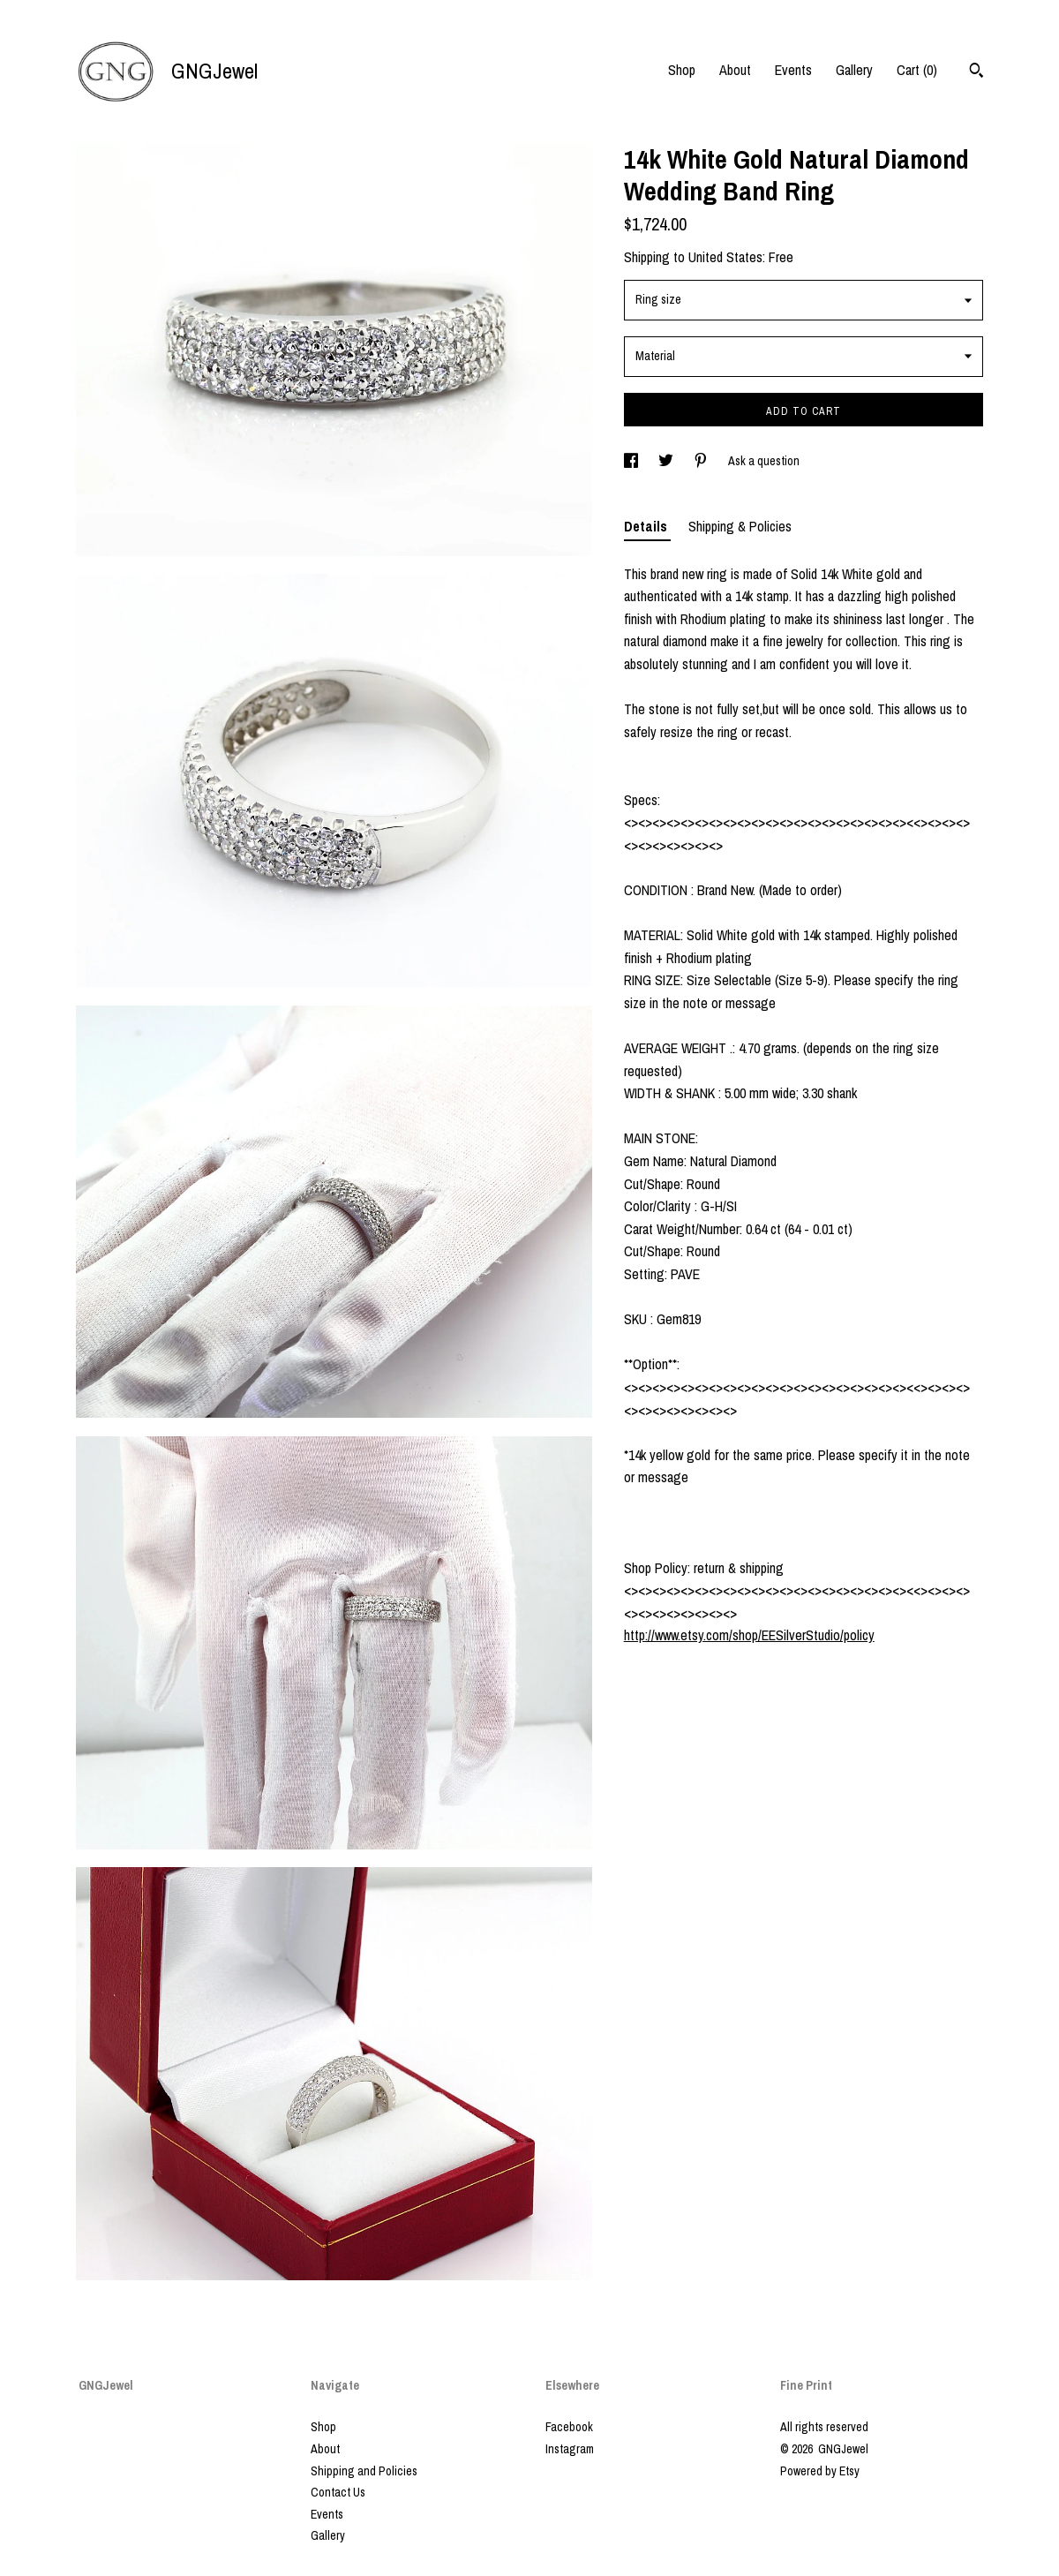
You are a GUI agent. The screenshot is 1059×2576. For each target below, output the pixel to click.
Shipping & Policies (740, 526)
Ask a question (764, 461)
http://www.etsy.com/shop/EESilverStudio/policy (749, 1635)
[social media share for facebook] (632, 461)
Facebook (569, 2427)
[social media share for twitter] (667, 461)
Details (647, 526)
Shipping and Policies (364, 2471)
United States (725, 257)
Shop (681, 69)
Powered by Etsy (820, 2471)
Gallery (854, 69)
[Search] (976, 72)
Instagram (569, 2449)
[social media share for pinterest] (702, 461)
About (735, 69)
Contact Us (338, 2492)
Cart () (917, 69)
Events (793, 69)
